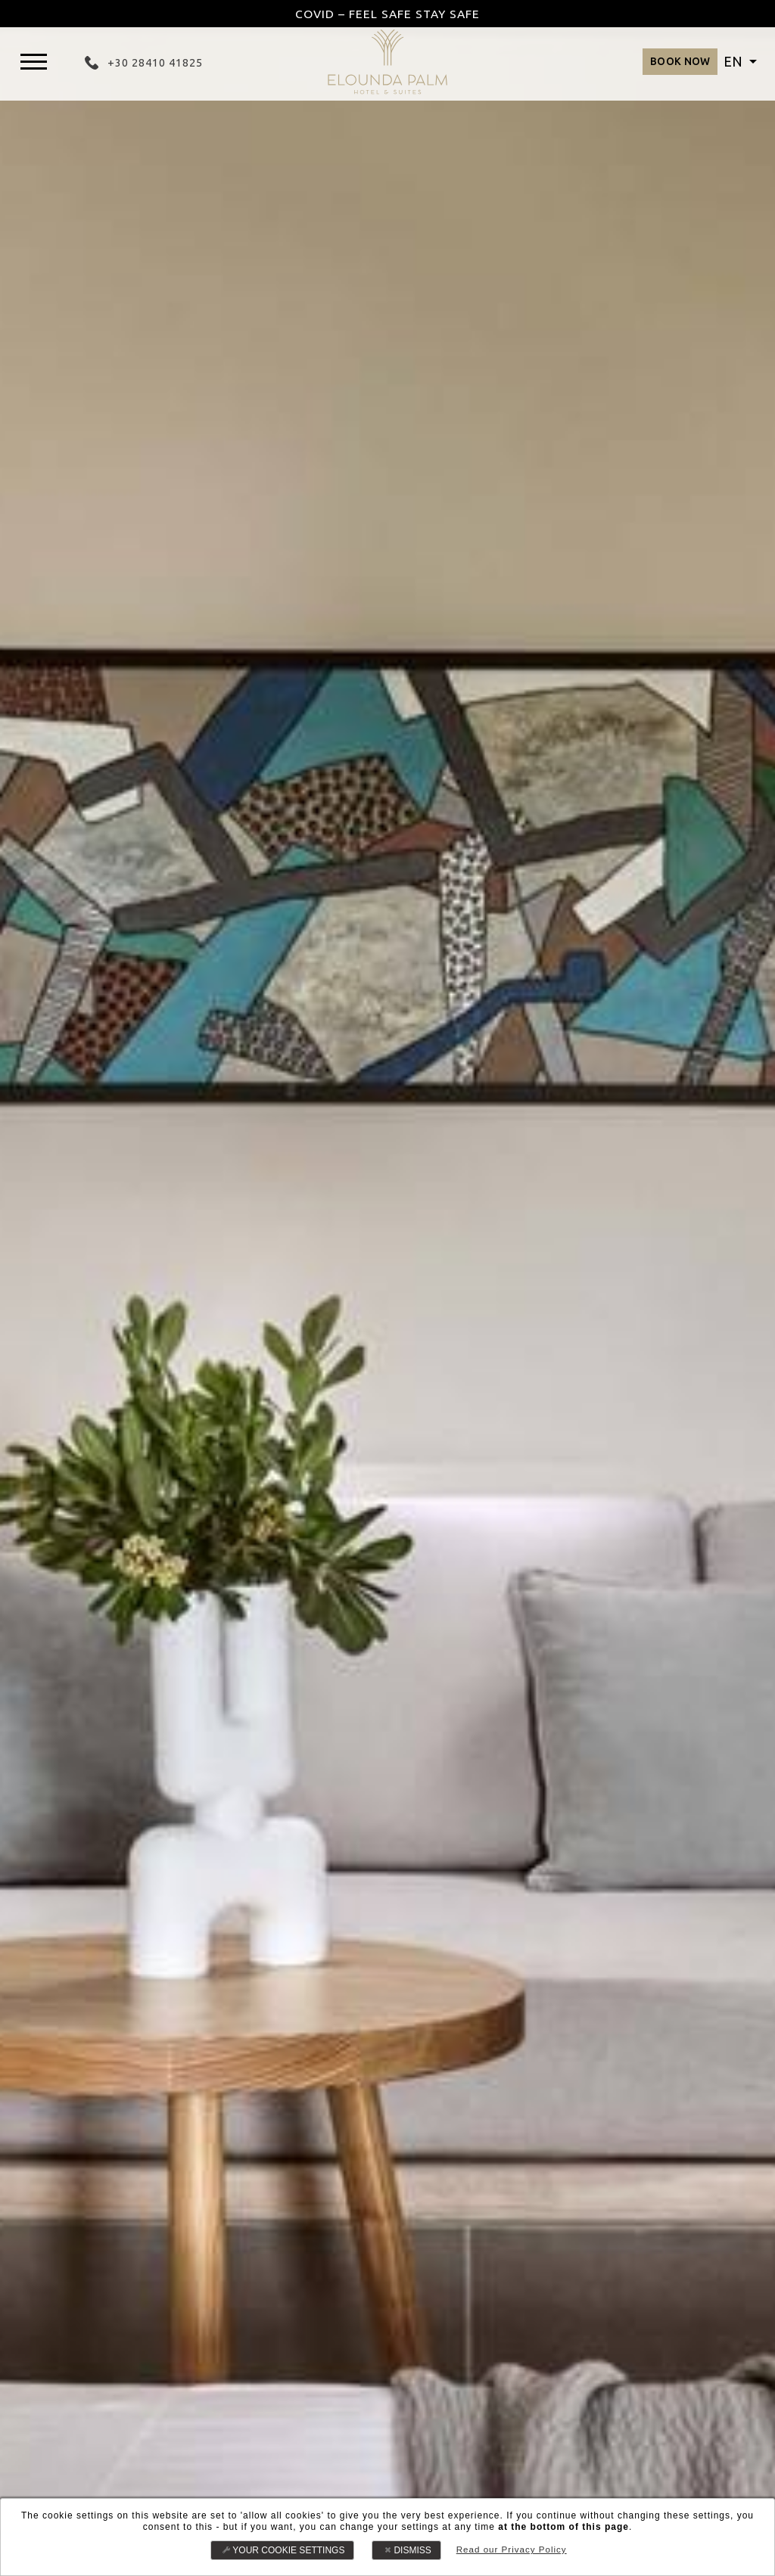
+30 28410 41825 (154, 65)
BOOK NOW (663, 65)
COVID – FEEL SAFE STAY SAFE (387, 13)
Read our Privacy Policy (511, 2549)
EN (734, 65)
